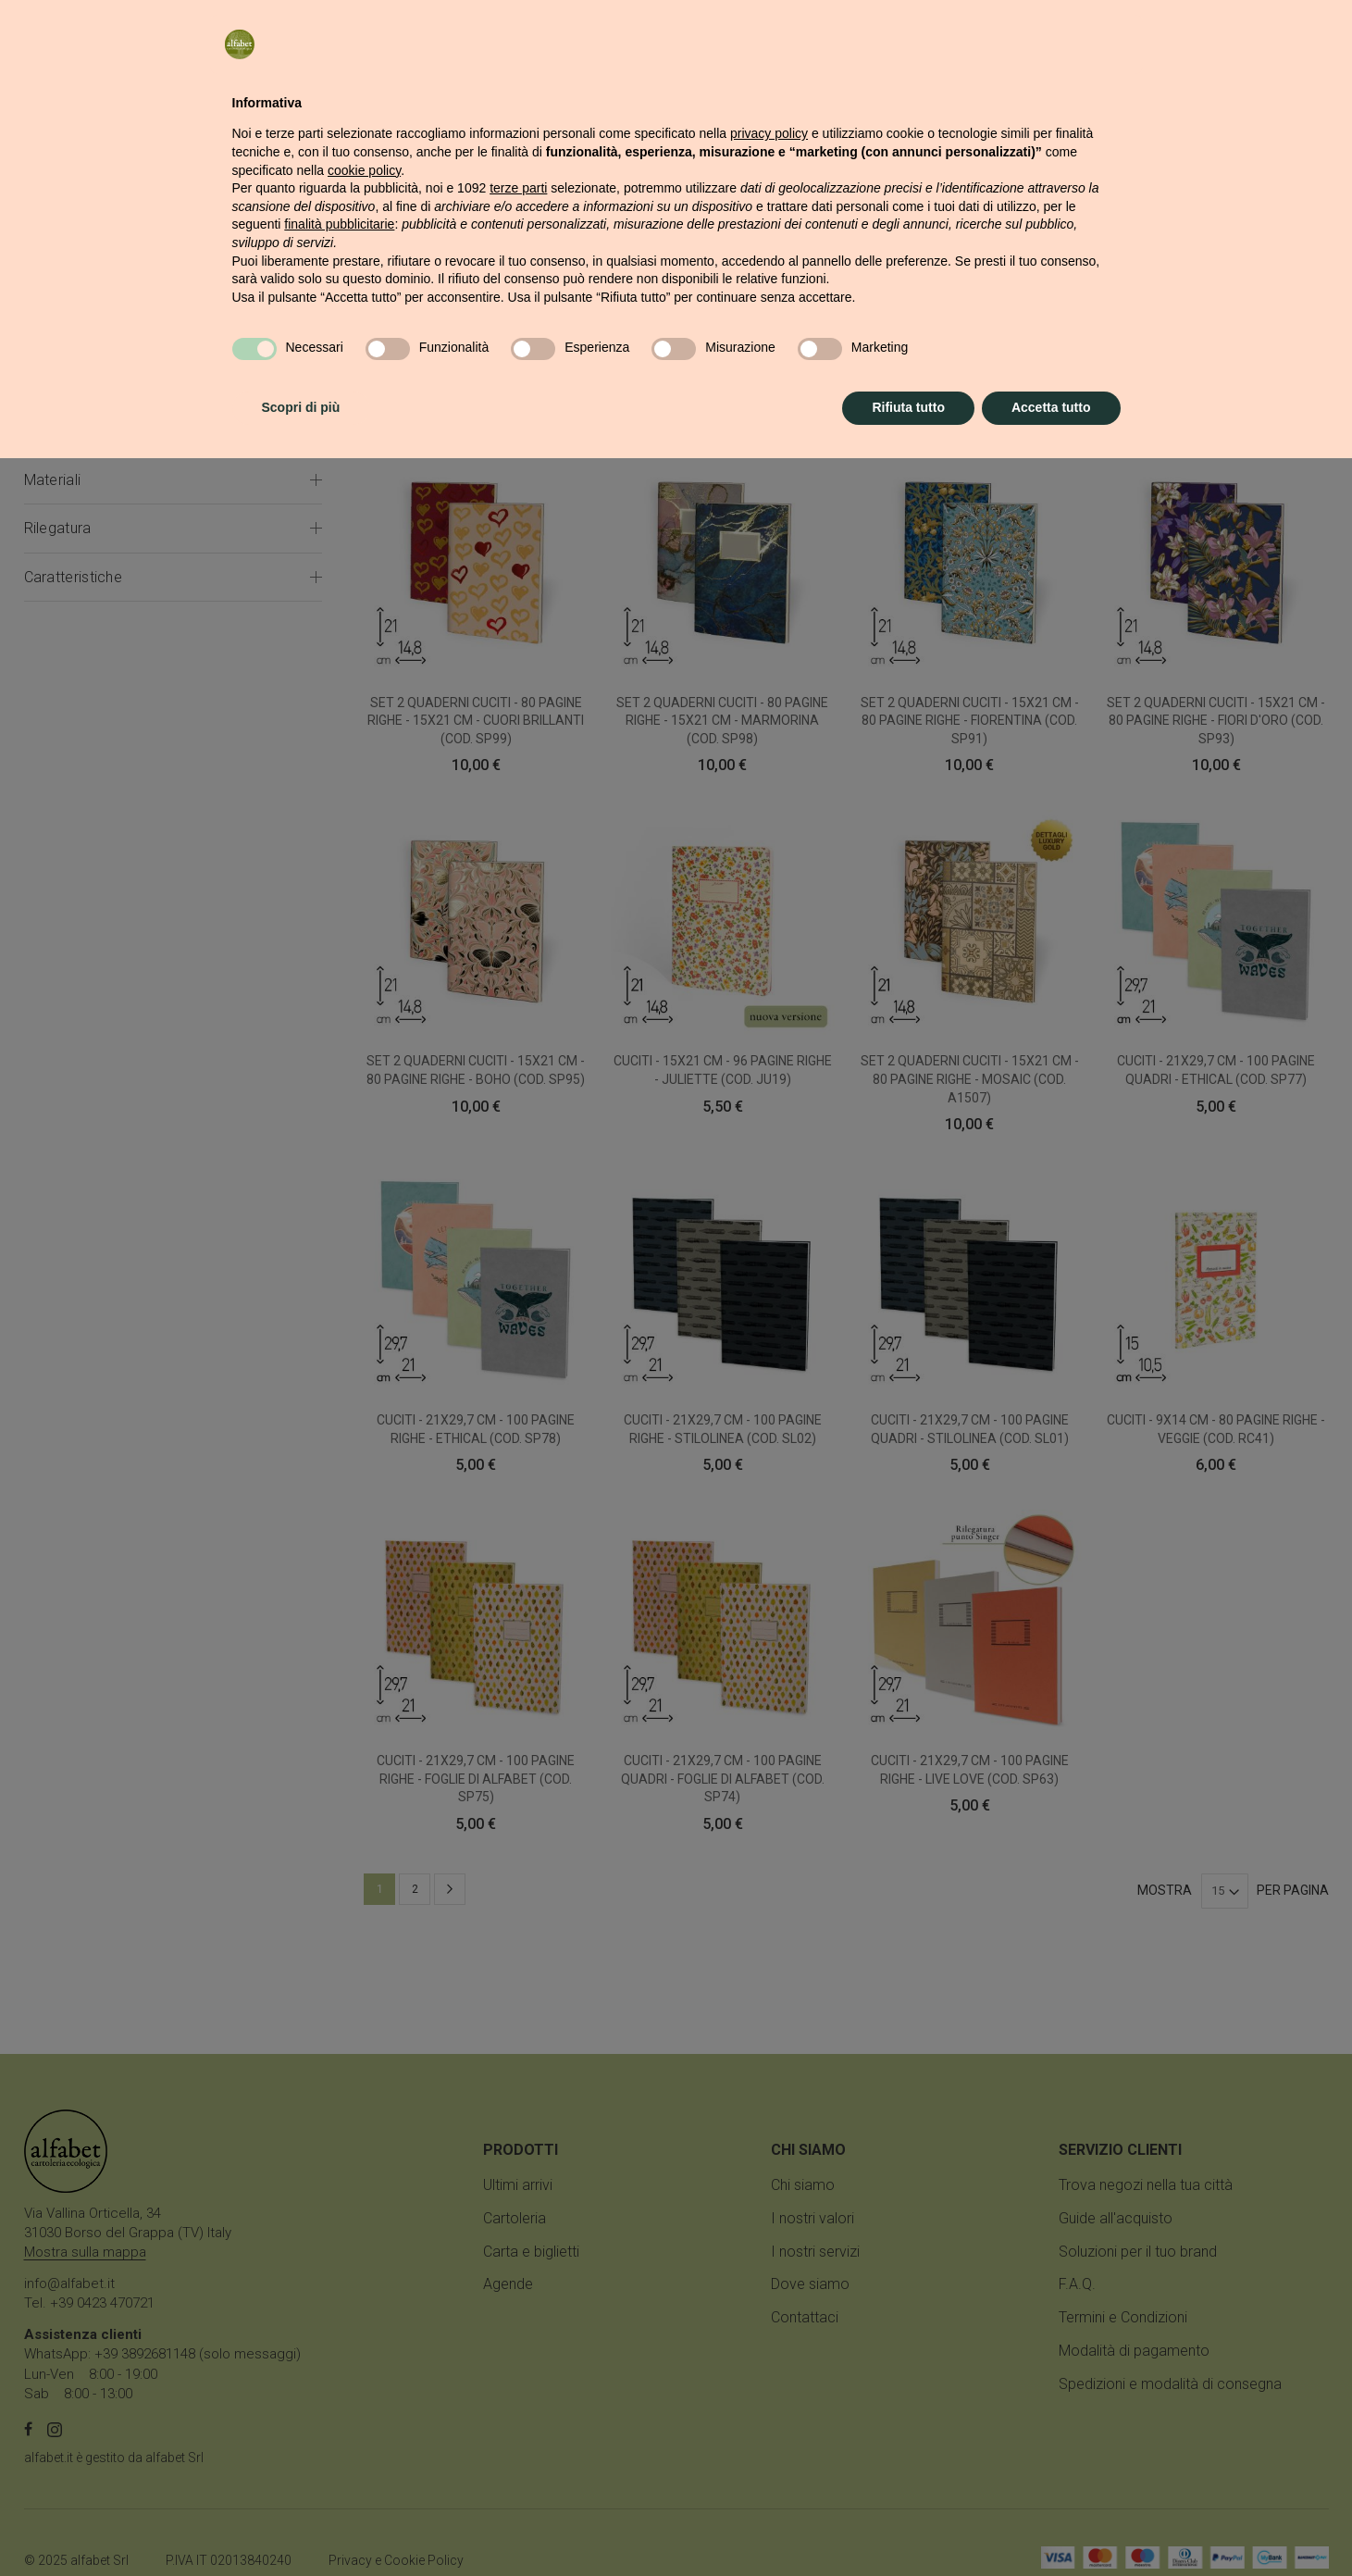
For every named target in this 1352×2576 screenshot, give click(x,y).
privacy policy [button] (769, 2251)
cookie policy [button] (364, 2288)
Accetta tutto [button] (1051, 2525)
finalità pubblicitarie (339, 2341)
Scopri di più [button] (301, 2525)
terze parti (518, 2305)
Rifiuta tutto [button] (908, 2525)
